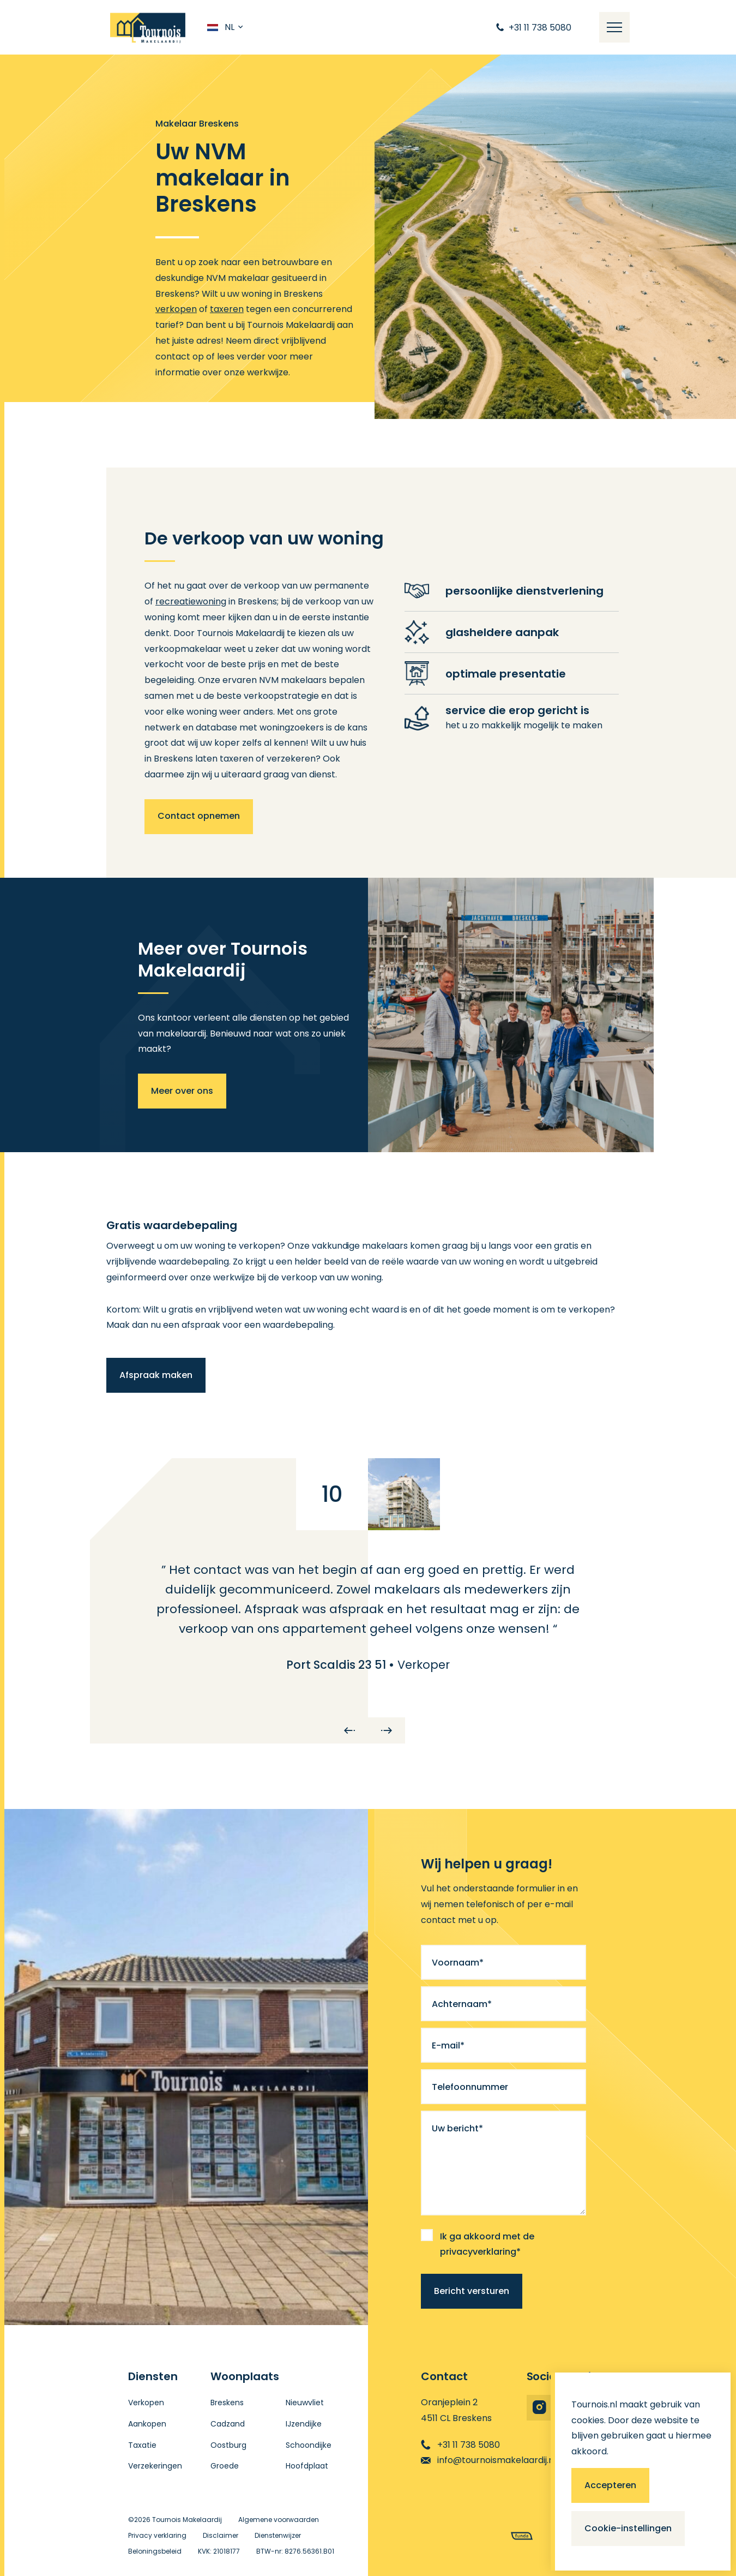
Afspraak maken (155, 1375)
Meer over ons (182, 1091)
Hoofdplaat (307, 2465)
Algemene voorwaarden (278, 2519)
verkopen (176, 309)
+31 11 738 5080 (460, 2445)
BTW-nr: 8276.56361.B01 (295, 2551)
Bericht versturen (471, 2291)
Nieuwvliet (305, 2402)
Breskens (227, 2402)
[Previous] (349, 1730)
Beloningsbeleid (155, 2551)
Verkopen (146, 2402)
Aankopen (147, 2423)
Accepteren (610, 2485)
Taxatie (142, 2445)
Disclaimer (220, 2535)
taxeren (227, 309)
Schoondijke (308, 2445)
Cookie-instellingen (628, 2528)
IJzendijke (304, 2423)
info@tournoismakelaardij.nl (488, 2460)
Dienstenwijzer (278, 2535)
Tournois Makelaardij (187, 2519)
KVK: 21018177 (219, 2551)
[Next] (386, 1730)
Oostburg (228, 2445)
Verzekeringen (155, 2465)
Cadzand (227, 2423)
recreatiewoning (190, 601)
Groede (224, 2465)
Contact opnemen (199, 816)
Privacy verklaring (157, 2535)
